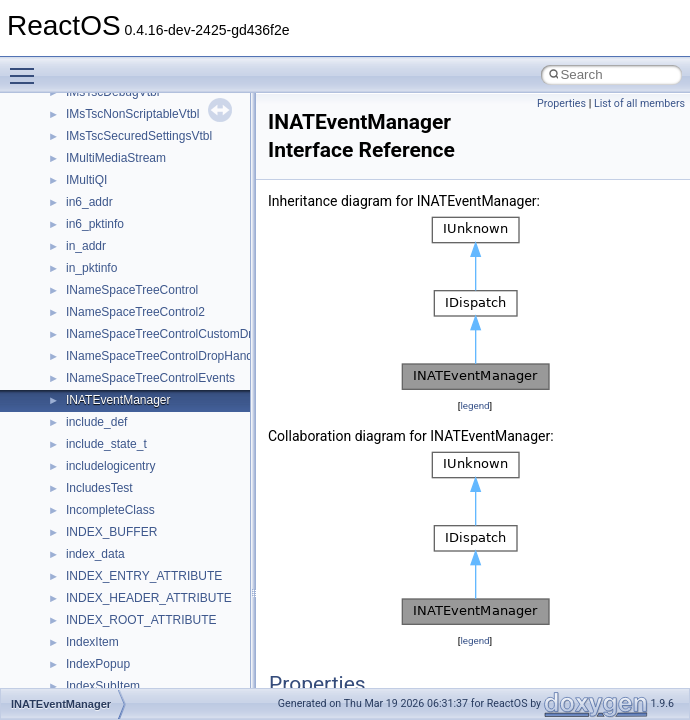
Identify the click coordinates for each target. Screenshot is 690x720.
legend (474, 405)
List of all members (639, 103)
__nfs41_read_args (117, 472)
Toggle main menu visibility (27, 67)
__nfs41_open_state (120, 318)
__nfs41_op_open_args (129, 252)
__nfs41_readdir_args (124, 538)
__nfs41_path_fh (110, 384)
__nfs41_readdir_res (121, 626)
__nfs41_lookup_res (120, 186)
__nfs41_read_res (114, 494)
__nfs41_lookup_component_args (156, 142)
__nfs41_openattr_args (127, 340)
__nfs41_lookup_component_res (153, 164)
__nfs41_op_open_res (125, 274)
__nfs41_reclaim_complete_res (149, 670)
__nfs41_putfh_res (115, 428)
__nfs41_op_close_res (126, 230)
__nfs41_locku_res (116, 98)
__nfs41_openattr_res (124, 362)
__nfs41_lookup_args (123, 120)
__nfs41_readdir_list (120, 604)
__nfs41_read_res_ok (124, 516)
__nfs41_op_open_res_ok (135, 296)
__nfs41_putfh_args (119, 406)
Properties (561, 103)
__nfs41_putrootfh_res (126, 450)
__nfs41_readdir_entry (126, 582)
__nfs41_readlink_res (123, 648)
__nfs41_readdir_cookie (130, 560)
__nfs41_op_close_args (129, 208)
